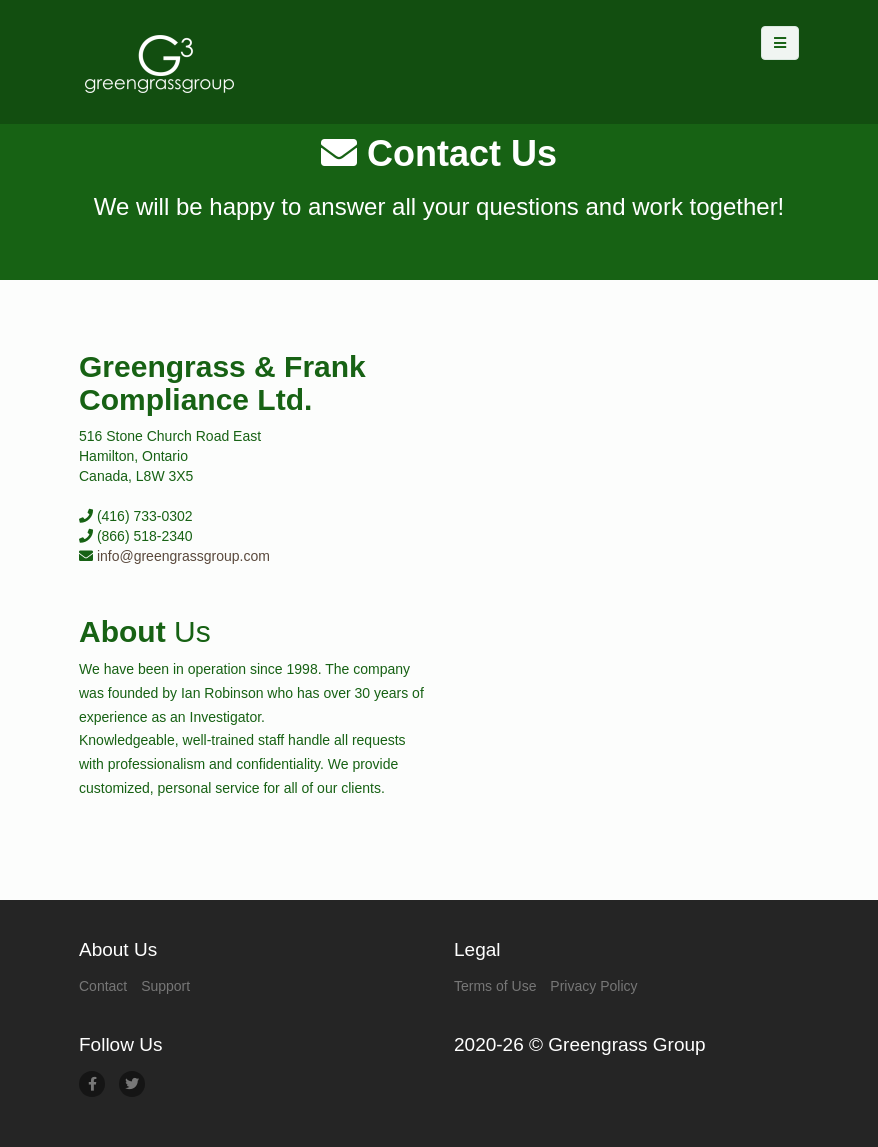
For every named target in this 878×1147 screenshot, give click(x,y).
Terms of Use (495, 986)
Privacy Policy (593, 986)
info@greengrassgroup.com (183, 556)
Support (165, 986)
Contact (103, 986)
